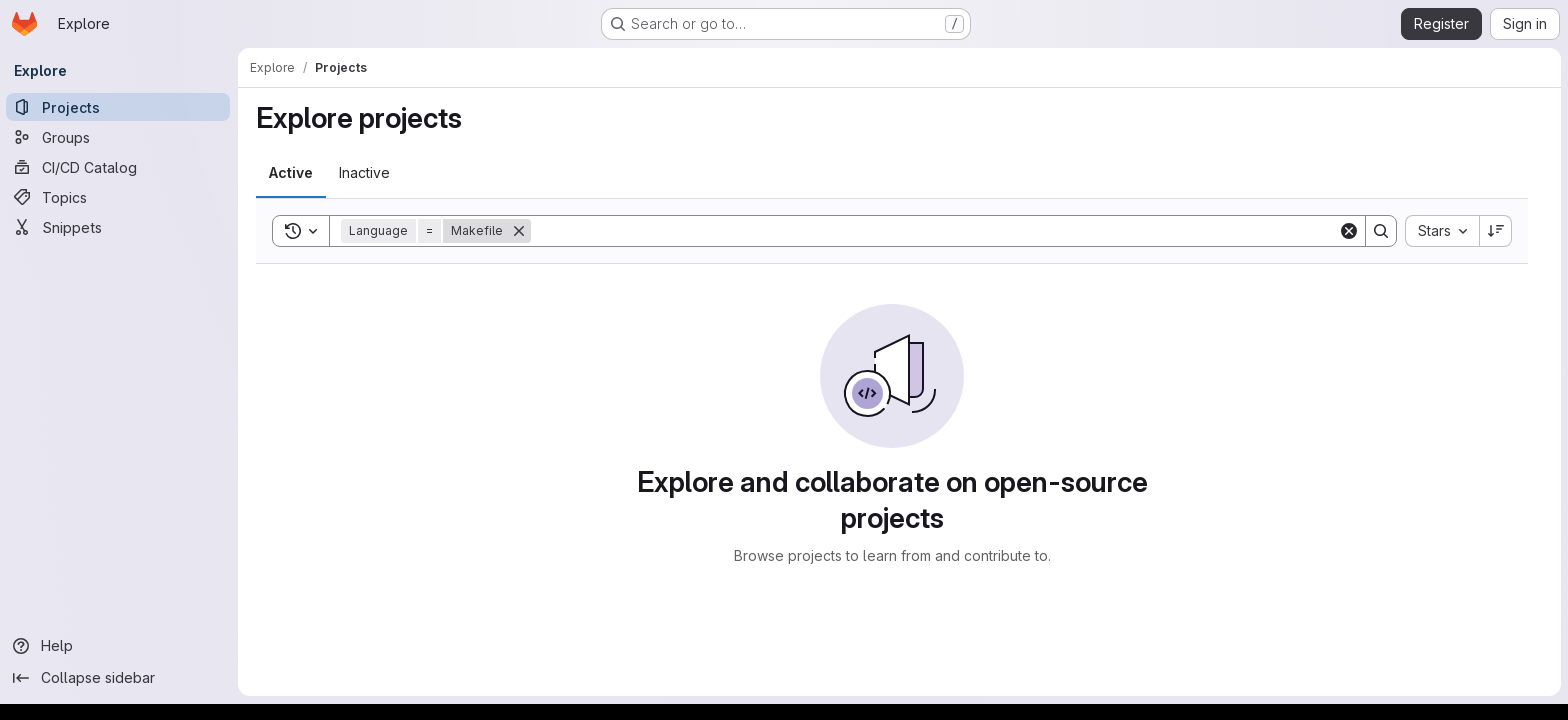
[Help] (120, 646)
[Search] (935, 231)
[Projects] (120, 107)
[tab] (292, 173)
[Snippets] (120, 227)
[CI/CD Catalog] (120, 167)
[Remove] (520, 231)
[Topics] (120, 197)
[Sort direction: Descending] (1497, 231)
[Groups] (120, 137)
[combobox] (1443, 231)
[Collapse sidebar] (120, 678)
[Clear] (1350, 231)
